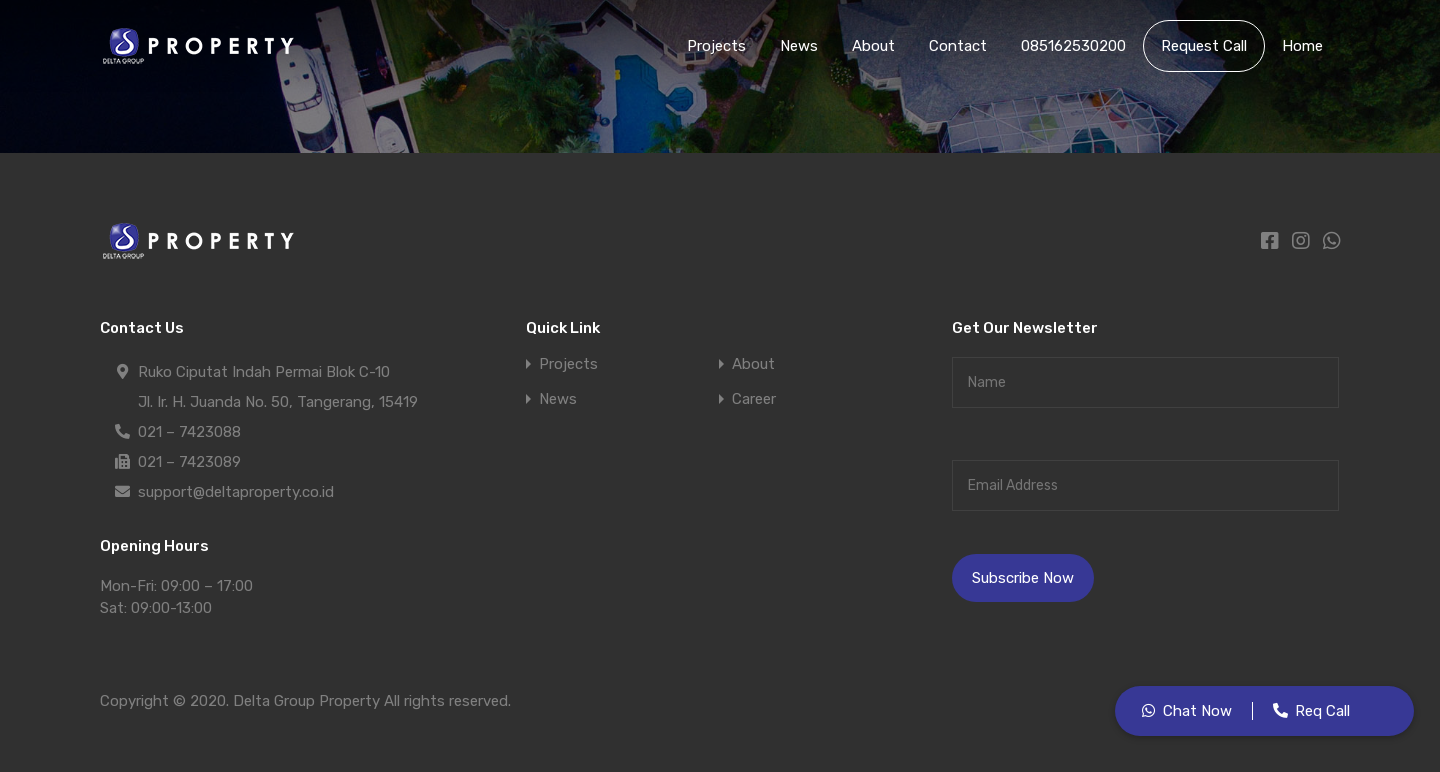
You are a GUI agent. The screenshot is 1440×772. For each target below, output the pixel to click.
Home (1302, 46)
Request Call (1204, 46)
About (873, 46)
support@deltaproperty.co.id (236, 492)
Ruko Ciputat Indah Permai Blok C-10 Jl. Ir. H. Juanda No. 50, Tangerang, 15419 (278, 384)
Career (754, 399)
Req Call (1322, 711)
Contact (958, 46)
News (799, 46)
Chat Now (1197, 711)
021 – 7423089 (189, 462)
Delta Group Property (306, 701)
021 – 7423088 (189, 432)
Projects (716, 46)
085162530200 (1073, 46)
